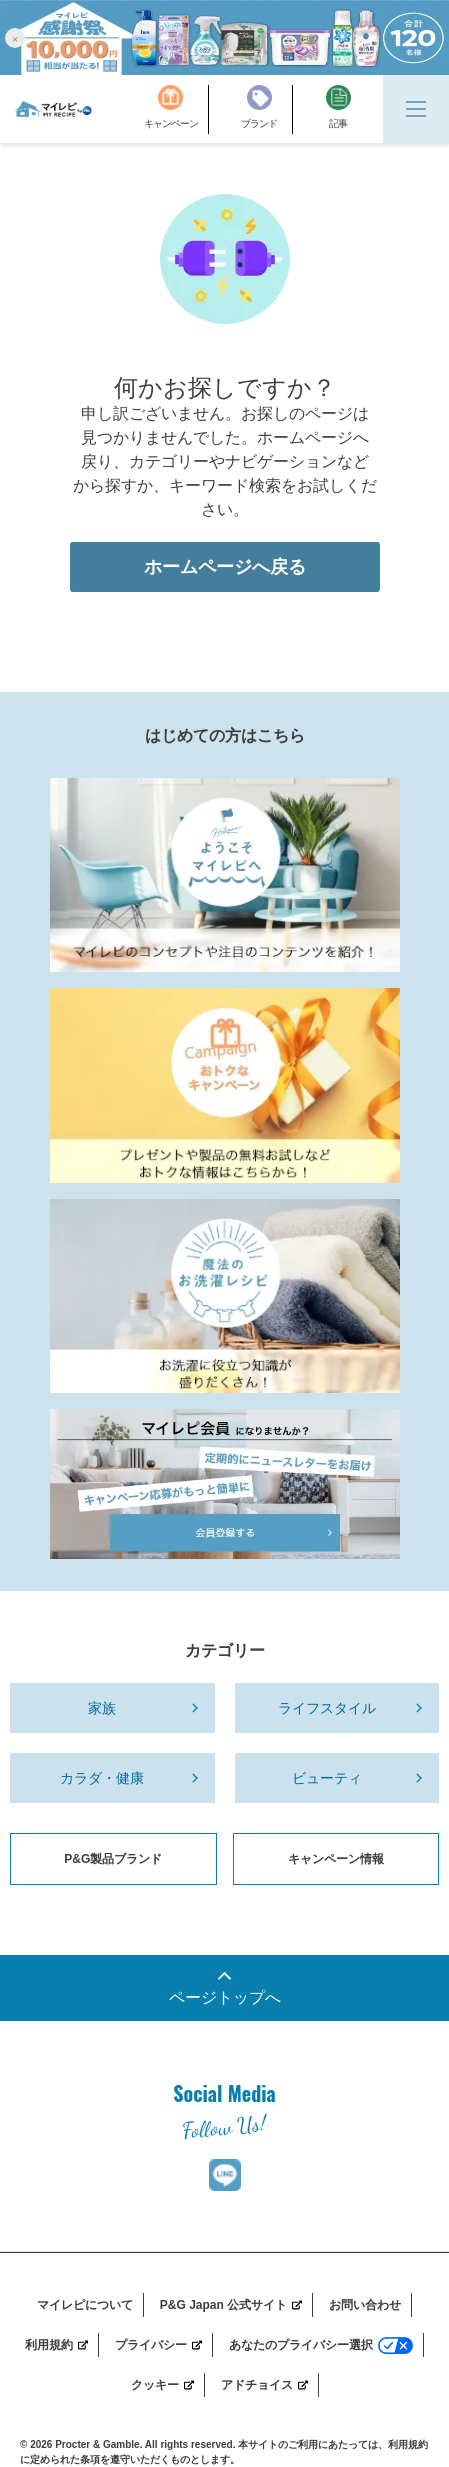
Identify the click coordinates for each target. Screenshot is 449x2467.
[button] (15, 37)
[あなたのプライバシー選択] (326, 2345)
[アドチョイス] (270, 2385)
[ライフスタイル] (337, 1708)
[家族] (112, 1708)
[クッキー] (168, 2385)
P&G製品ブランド (113, 1859)
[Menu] (416, 109)
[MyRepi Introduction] (225, 875)
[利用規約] (62, 2345)
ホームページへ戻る (225, 567)
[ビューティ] (337, 1778)
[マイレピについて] (90, 2305)
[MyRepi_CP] (225, 1085)
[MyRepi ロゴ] (53, 109)
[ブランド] (267, 109)
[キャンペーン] (176, 109)
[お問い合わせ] (370, 2305)
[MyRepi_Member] (225, 1484)
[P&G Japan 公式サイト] (236, 2305)
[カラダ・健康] (112, 1778)
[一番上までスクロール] (224, 1988)
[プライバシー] (164, 2345)
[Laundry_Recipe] (225, 1296)
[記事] (338, 109)
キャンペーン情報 (336, 1859)
